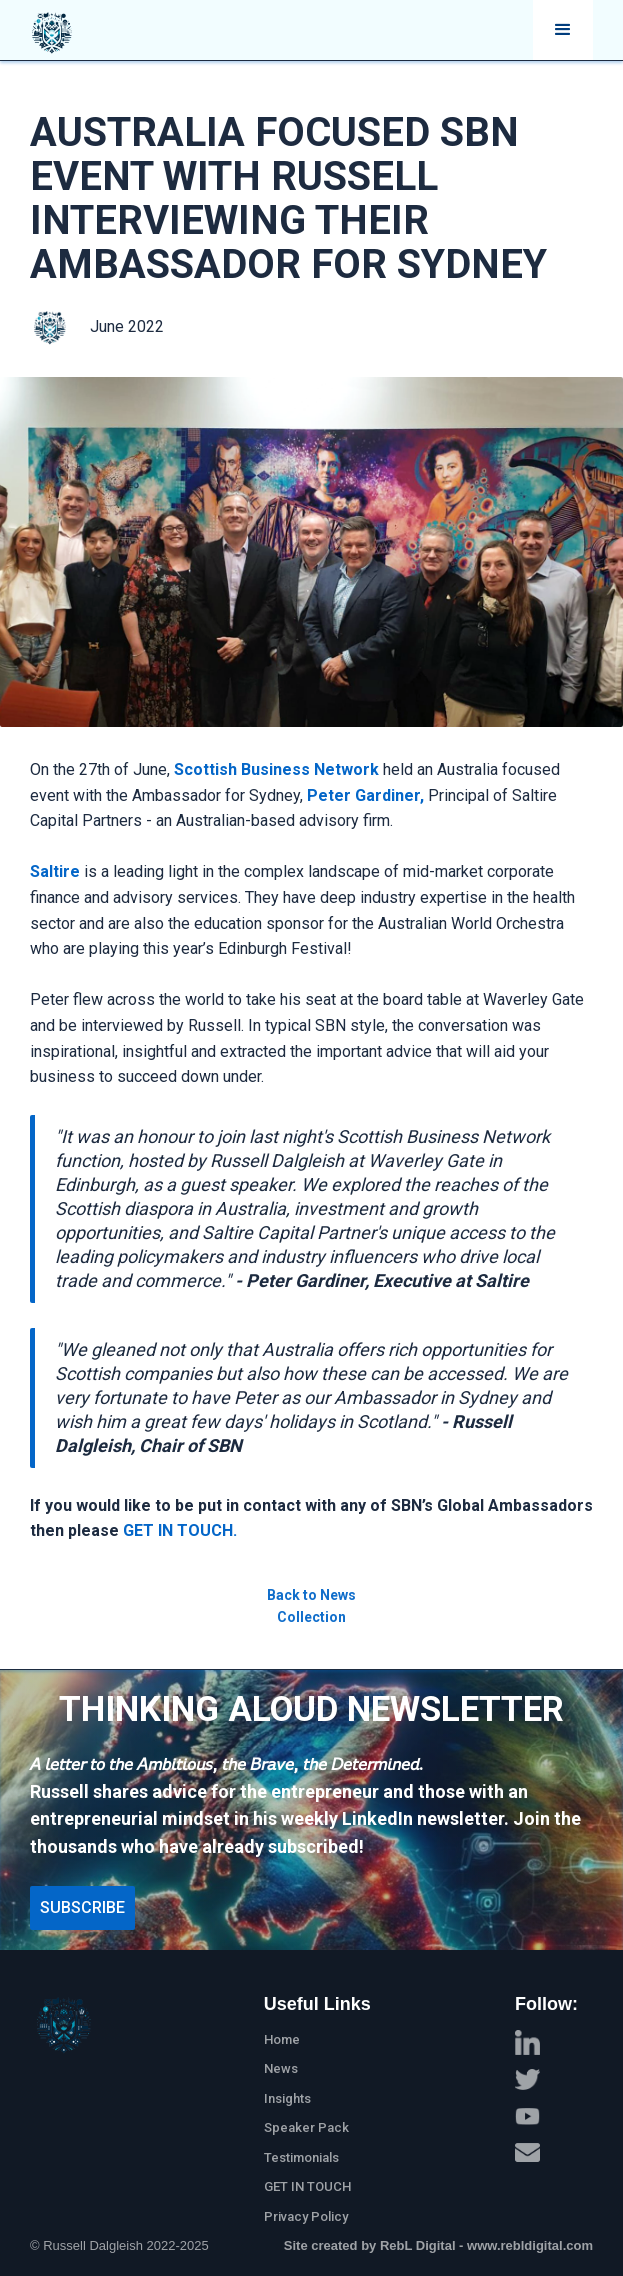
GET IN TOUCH (307, 2186)
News (281, 2068)
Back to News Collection (311, 1606)
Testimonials (301, 2157)
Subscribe (82, 1907)
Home (282, 2039)
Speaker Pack (306, 2127)
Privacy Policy (306, 2216)
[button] (563, 30)
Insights (287, 2098)
